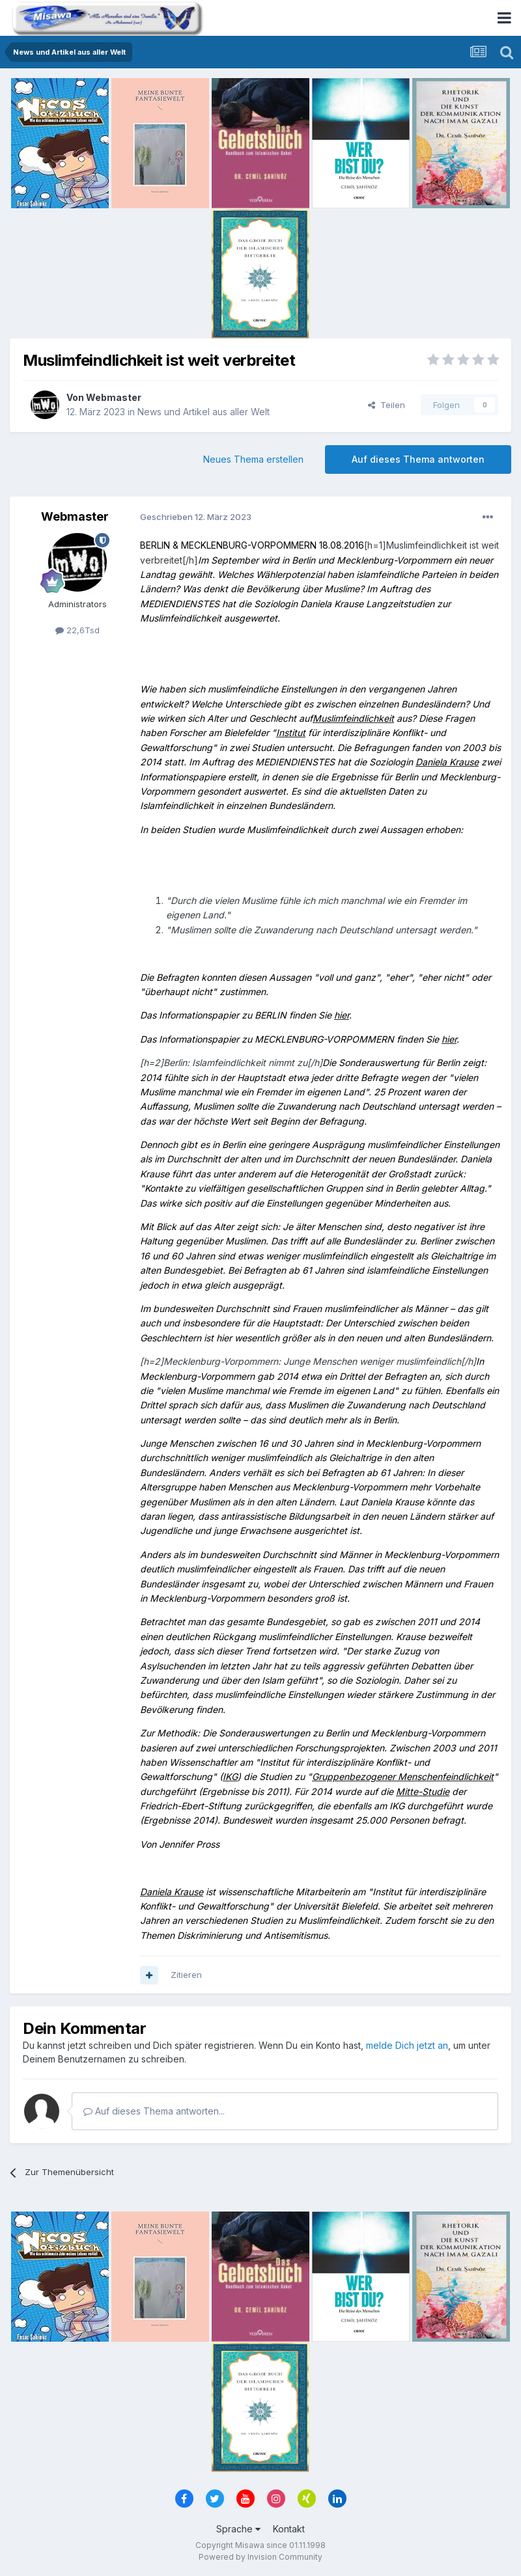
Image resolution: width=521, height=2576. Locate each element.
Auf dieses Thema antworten (418, 459)
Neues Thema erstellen (253, 459)
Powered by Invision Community (260, 2557)
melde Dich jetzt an (407, 2045)
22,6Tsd (77, 630)
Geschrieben (195, 517)
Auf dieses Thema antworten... (154, 2111)
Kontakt (289, 2528)
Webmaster (113, 397)
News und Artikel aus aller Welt (203, 411)
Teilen (386, 405)
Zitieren (186, 1974)
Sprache (238, 2528)
